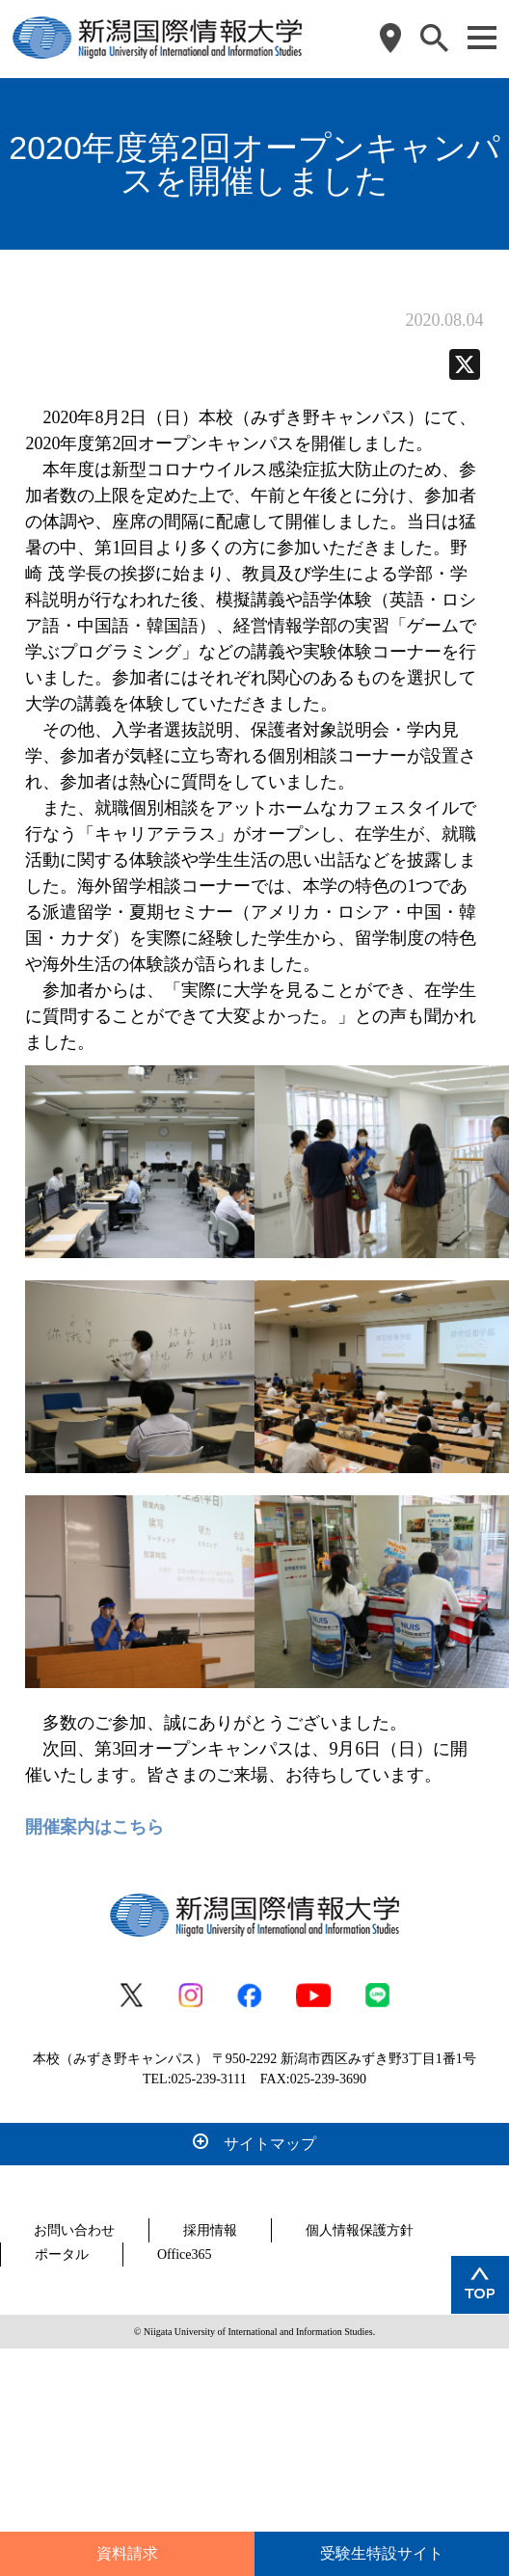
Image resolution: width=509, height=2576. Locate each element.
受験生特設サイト (381, 2553)
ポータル (62, 2254)
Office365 (184, 2254)
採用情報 (210, 2230)
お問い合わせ (74, 2230)
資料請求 (127, 2553)
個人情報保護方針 (360, 2230)
